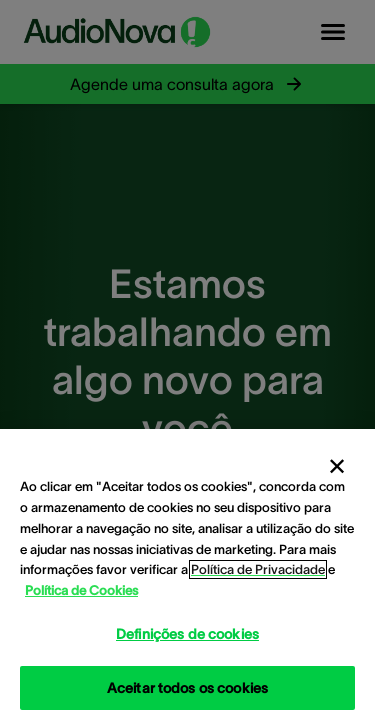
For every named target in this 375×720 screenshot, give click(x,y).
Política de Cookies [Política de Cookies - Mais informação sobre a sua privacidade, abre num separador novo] (81, 590)
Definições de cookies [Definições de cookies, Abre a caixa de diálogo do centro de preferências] (187, 634)
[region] (187, 574)
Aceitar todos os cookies (187, 688)
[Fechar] (337, 467)
